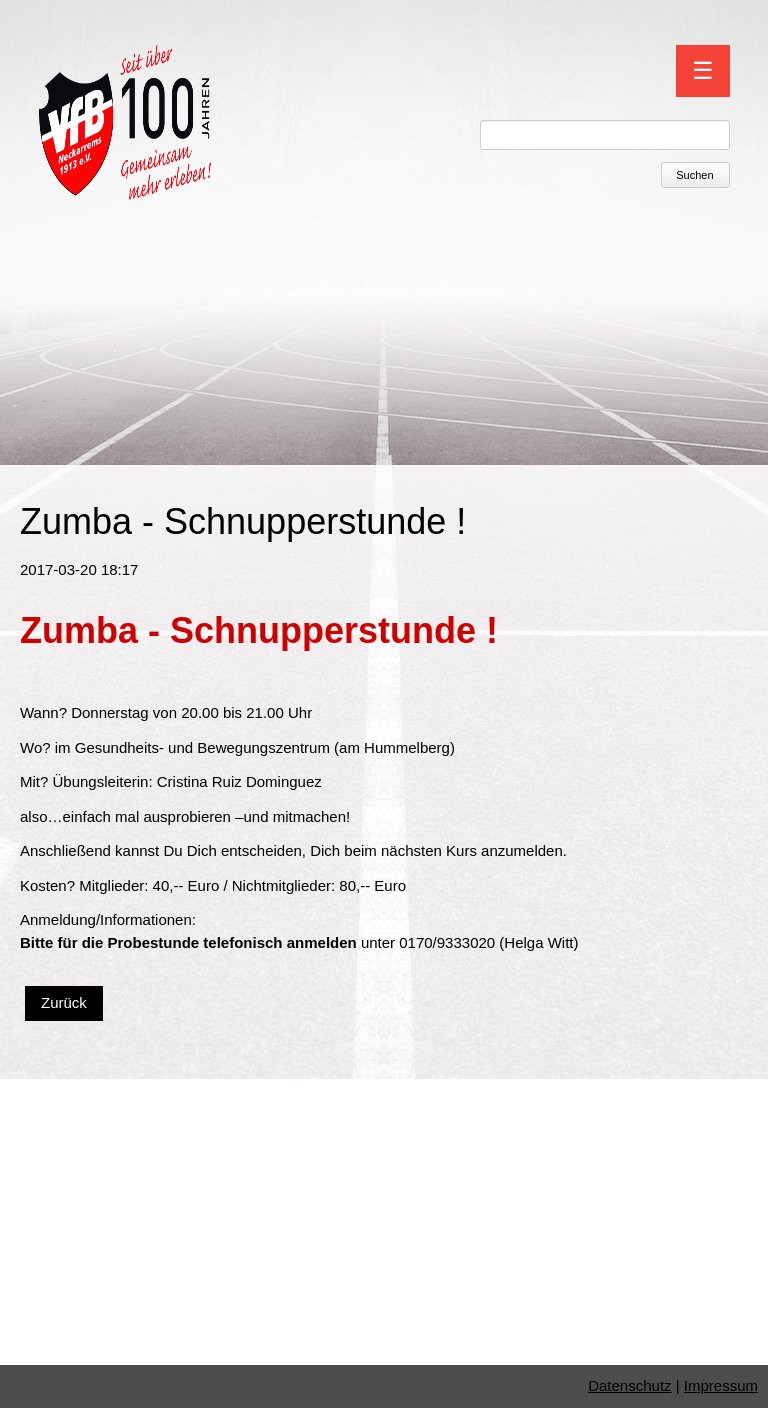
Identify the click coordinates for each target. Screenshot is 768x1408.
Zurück (64, 1002)
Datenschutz (629, 1385)
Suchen (694, 175)
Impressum (721, 1385)
